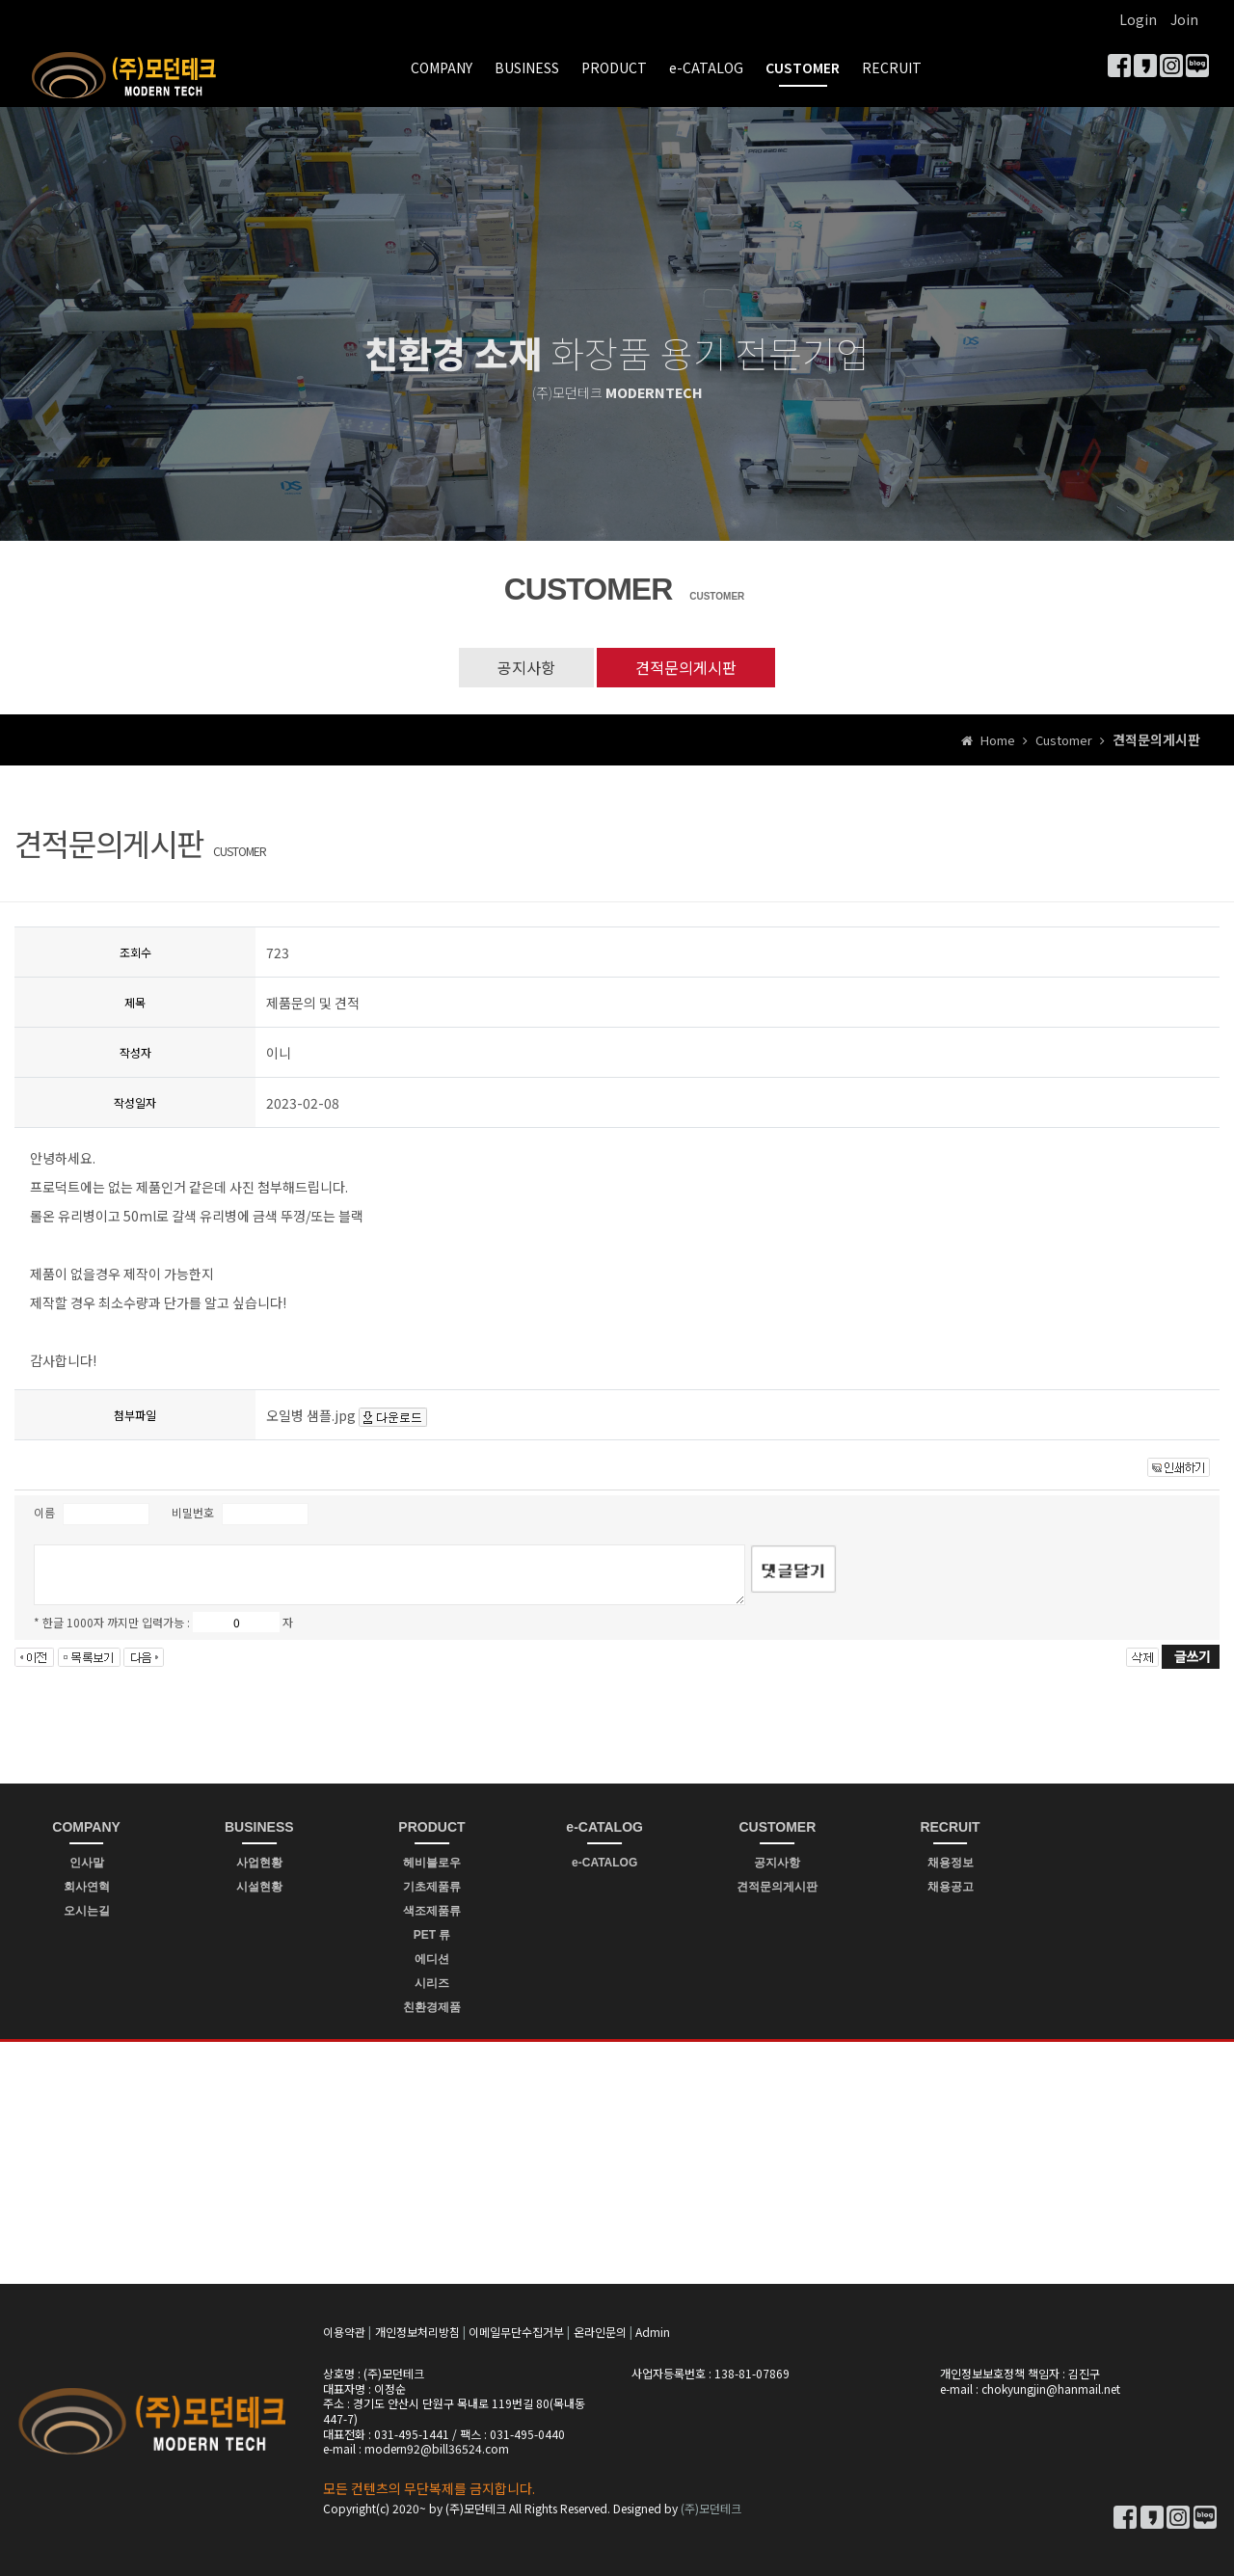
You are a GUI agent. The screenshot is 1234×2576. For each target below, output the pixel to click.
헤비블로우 (432, 1862)
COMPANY (441, 67)
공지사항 (526, 667)
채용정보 (950, 1862)
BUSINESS (527, 67)
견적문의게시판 (686, 667)
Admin (652, 2331)
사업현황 (259, 1862)
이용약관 (344, 2331)
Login (1138, 19)
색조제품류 (432, 1911)
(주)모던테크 (711, 2508)
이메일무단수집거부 (516, 2331)
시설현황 (259, 1886)
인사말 (86, 1862)
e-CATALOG (706, 67)
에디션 (432, 1959)
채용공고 (950, 1886)
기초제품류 (432, 1886)
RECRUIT (892, 67)
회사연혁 (87, 1886)
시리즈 (432, 1983)
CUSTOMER (802, 67)
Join (1184, 19)
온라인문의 (600, 2331)
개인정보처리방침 (417, 2331)
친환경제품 (432, 2007)
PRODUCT (614, 67)
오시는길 (87, 1911)
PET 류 (432, 1935)
